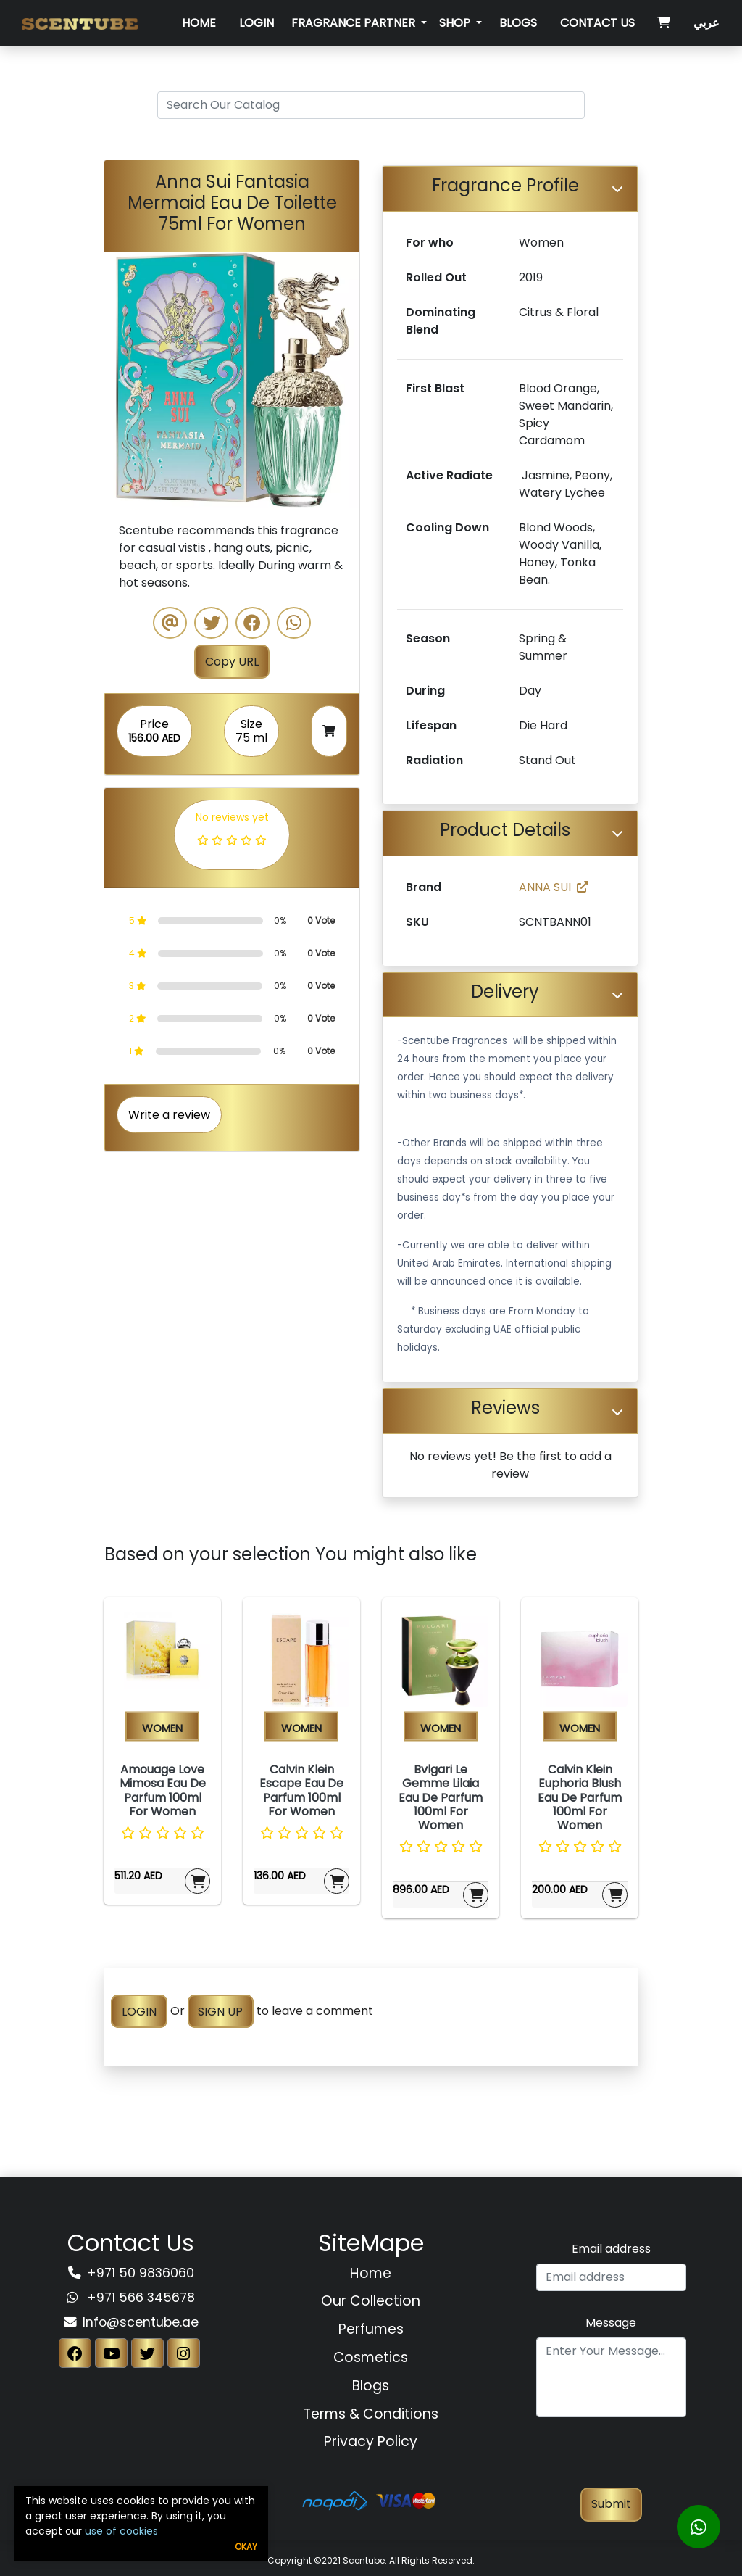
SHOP (456, 23)
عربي (706, 23)
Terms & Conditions (370, 2414)
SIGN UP (220, 2011)
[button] (123, 380)
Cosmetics (370, 2357)
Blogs (518, 23)
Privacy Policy (370, 2441)
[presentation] (611, 2459)
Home (199, 23)
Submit (611, 2504)
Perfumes (371, 2329)
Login (256, 23)
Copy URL (232, 661)
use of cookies (121, 2531)
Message (610, 2322)
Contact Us (597, 23)
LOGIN (139, 2011)
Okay (246, 2546)
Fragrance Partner (354, 23)
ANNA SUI (553, 887)
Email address (611, 2248)
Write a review (169, 1114)
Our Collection (370, 2301)
